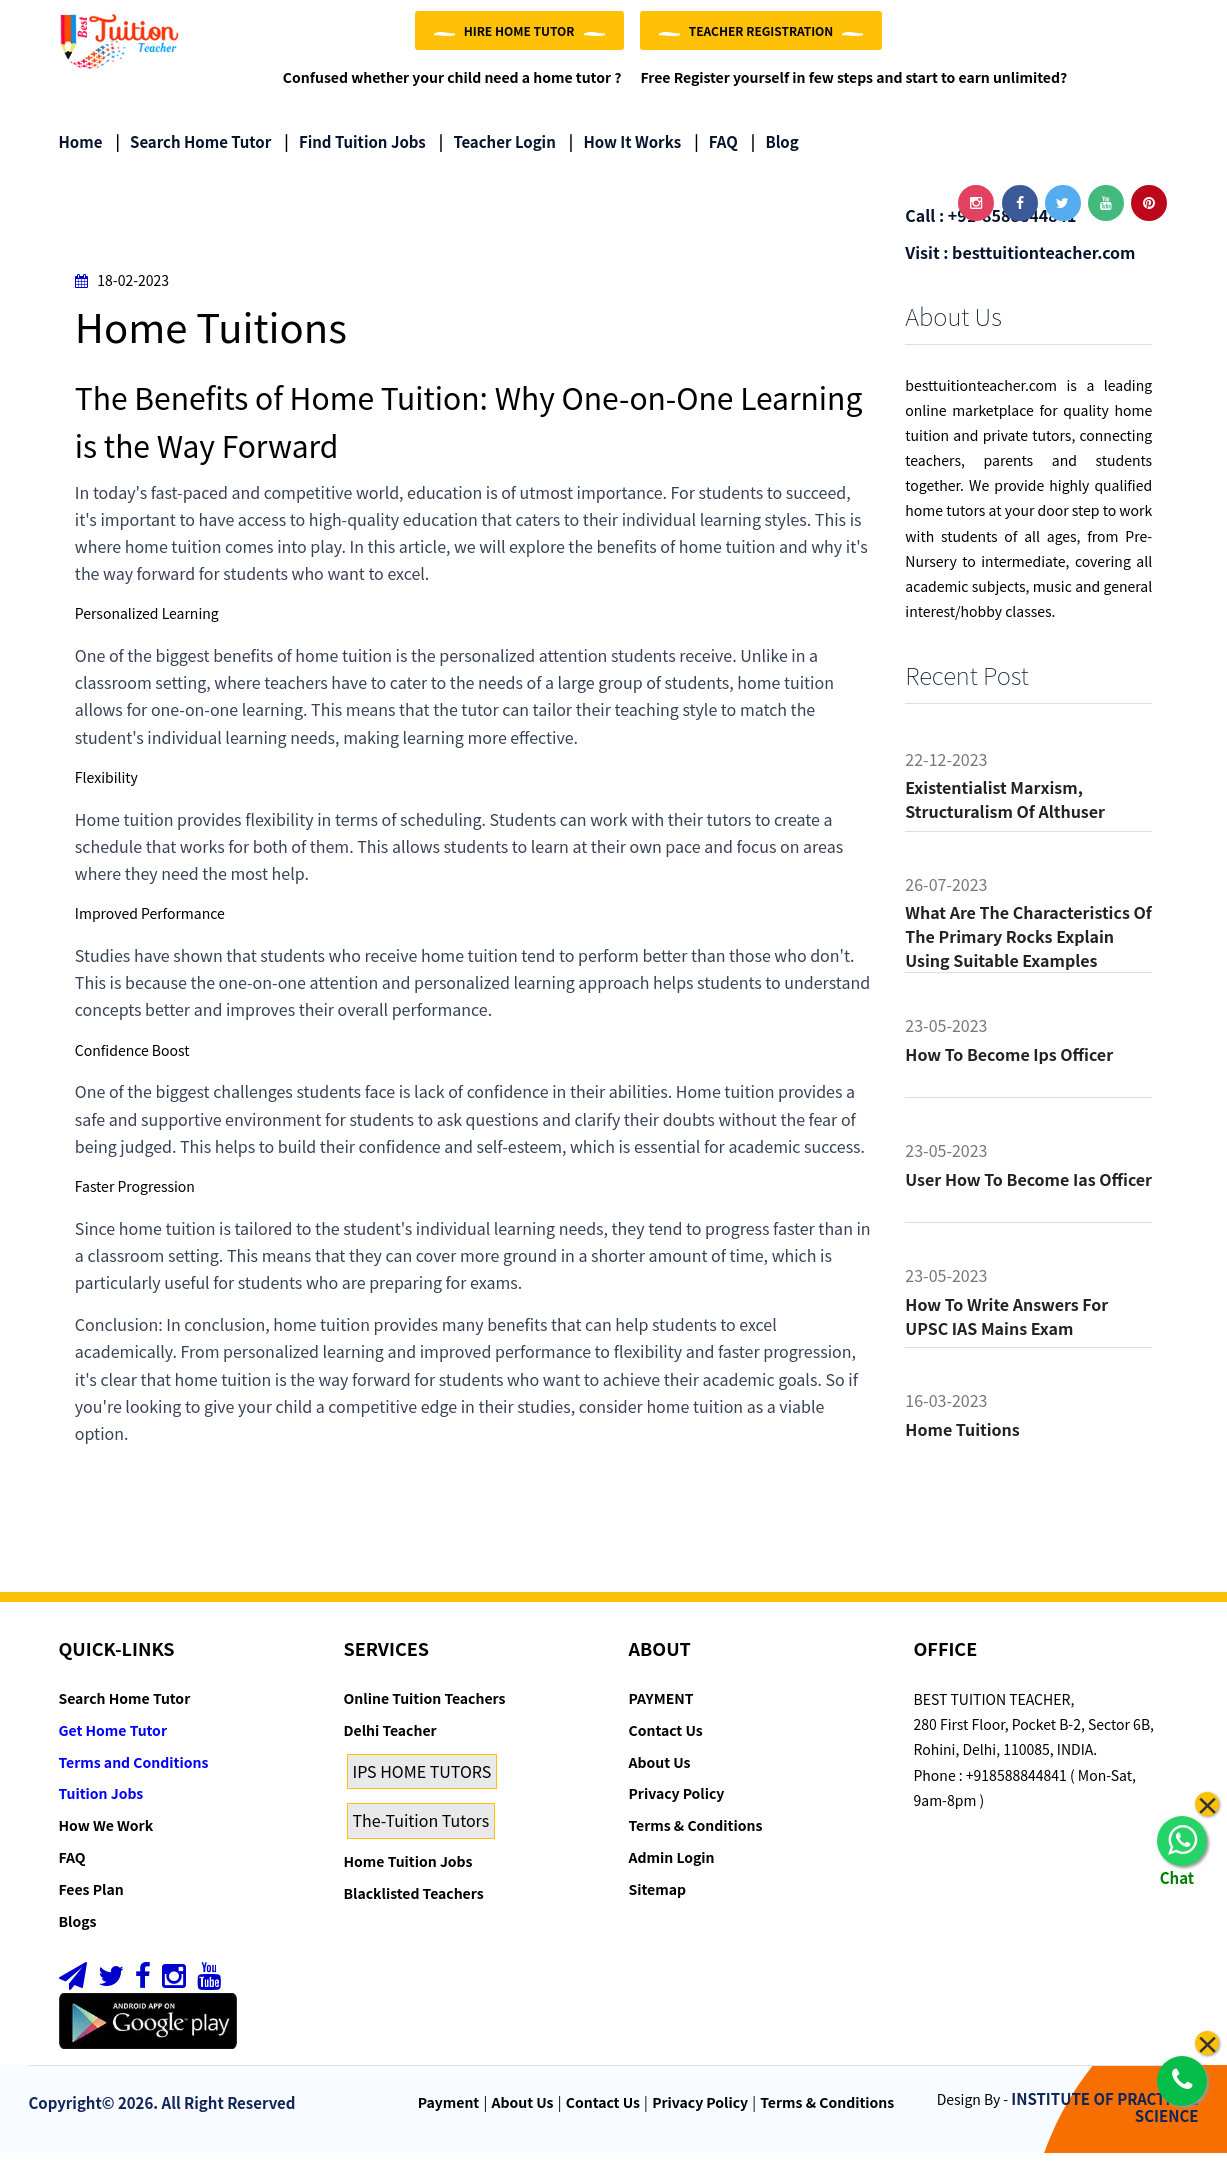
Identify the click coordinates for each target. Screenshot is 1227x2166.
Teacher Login (497, 154)
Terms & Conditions (696, 1838)
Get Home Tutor (113, 1743)
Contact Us (666, 1743)
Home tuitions (962, 1442)
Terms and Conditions (134, 1774)
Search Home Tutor (193, 154)
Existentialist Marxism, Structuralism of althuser (1005, 812)
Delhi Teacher (390, 1743)
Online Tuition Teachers (425, 1711)
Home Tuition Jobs (408, 1874)
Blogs (78, 1933)
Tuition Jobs (101, 1806)
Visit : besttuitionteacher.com (1020, 264)
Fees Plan (91, 1902)
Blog (775, 154)
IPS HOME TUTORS (422, 1783)
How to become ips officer (1009, 1067)
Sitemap (657, 1902)
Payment (449, 2115)
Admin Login (672, 1870)
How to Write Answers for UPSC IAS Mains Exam (1006, 1329)
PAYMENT (661, 1711)
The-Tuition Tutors (421, 1833)
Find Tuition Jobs (354, 154)
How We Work (106, 1838)
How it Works (625, 154)
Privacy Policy (677, 1806)
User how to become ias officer (1028, 1192)
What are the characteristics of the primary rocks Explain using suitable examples (1028, 949)
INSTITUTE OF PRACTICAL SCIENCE (1104, 2120)
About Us (660, 1774)
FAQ (716, 154)
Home (81, 154)
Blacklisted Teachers (414, 1906)
